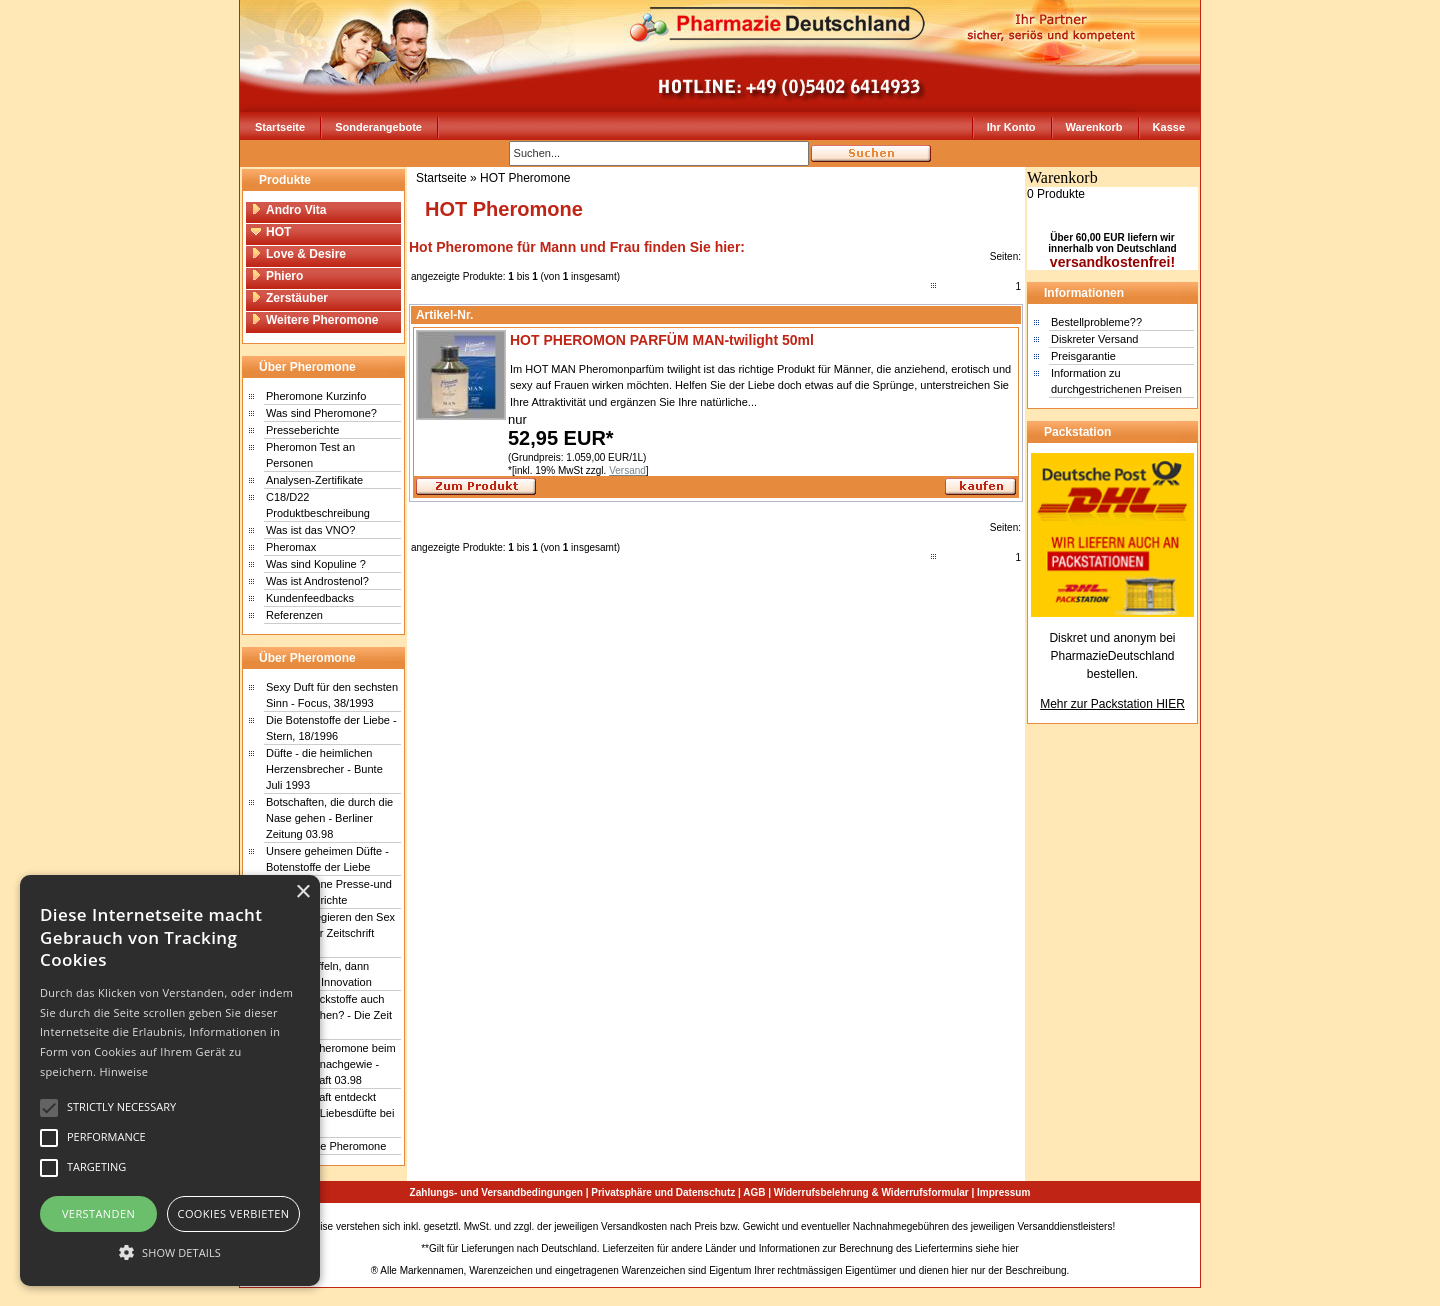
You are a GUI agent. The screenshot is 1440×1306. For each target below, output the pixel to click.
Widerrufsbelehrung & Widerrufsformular (871, 1192)
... (752, 402)
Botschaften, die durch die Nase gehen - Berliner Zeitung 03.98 (329, 818)
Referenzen (294, 615)
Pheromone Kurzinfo (316, 396)
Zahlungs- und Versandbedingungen (496, 1192)
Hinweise (123, 1071)
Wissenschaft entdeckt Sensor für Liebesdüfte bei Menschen (330, 1113)
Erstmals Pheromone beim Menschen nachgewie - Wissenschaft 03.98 (331, 1064)
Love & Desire (298, 254)
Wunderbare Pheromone (326, 1146)
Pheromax (291, 547)
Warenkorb (1094, 127)
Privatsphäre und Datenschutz (663, 1192)
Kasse (1169, 127)
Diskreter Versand (1094, 339)
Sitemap (1136, 1226)
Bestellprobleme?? (1096, 322)
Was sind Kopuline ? (316, 564)
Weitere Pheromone (314, 320)
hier (1010, 1248)
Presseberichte (302, 430)
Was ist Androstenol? (317, 581)
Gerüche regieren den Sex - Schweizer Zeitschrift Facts (330, 933)
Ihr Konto (1011, 127)
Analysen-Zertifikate (314, 480)
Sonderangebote (378, 127)
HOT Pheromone (525, 178)
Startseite (280, 127)
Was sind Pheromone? (321, 413)
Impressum (1003, 1192)
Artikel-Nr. (444, 315)
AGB (754, 1192)
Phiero (277, 276)
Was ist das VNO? (310, 530)
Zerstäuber (289, 298)
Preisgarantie (1083, 356)
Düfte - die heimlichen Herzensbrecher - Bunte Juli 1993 (324, 769)
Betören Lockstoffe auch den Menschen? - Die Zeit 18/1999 (329, 1015)
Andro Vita (288, 210)
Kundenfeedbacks (310, 598)
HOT (271, 232)
